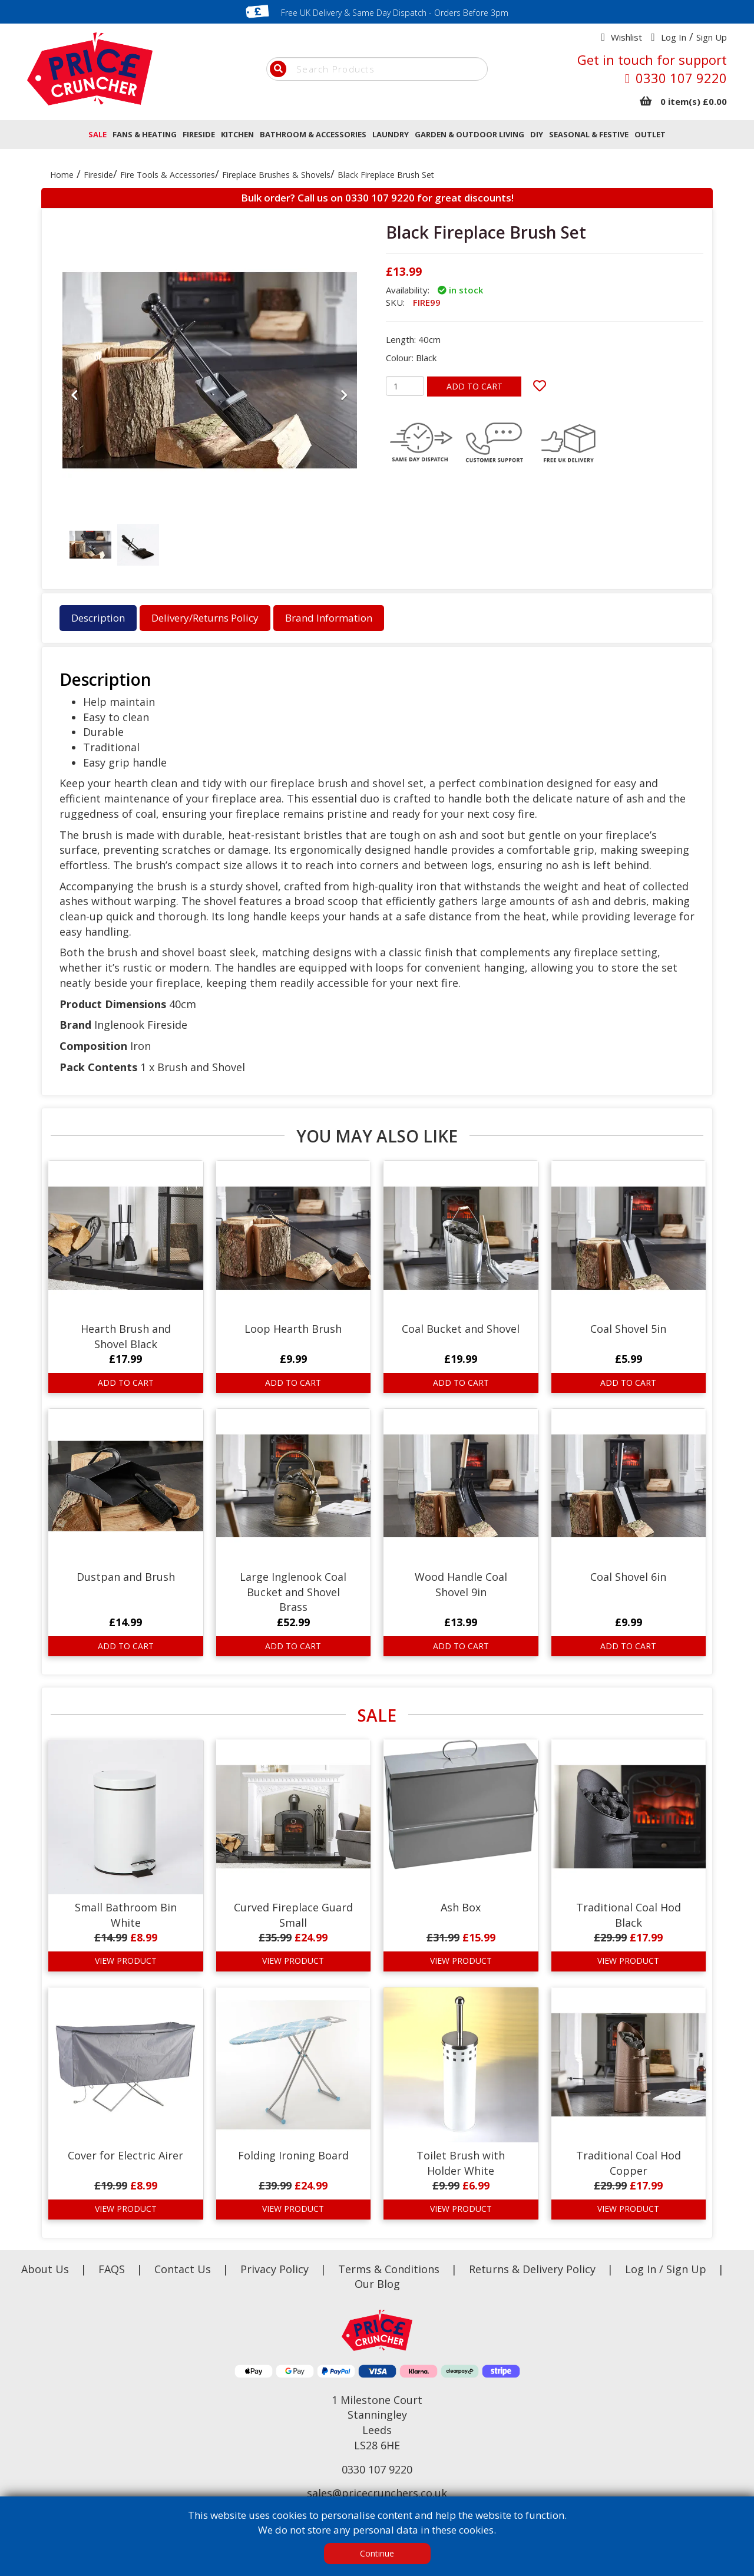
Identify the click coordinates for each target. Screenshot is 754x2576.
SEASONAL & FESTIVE (589, 134)
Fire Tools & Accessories (167, 174)
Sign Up (711, 37)
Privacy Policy (276, 2269)
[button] (74, 479)
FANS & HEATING (145, 134)
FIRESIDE (199, 134)
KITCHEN (237, 134)
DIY (536, 134)
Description (98, 618)
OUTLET (650, 134)
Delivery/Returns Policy (205, 618)
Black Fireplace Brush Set (386, 174)
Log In (673, 37)
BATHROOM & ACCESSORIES (313, 134)
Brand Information (328, 618)
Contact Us (184, 2269)
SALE (97, 134)
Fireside (98, 174)
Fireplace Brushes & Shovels (276, 174)
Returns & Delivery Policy (533, 2269)
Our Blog (377, 2284)
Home (62, 174)
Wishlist (626, 37)
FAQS (113, 2269)
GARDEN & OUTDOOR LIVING (469, 134)
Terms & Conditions (403, 2269)
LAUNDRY (390, 134)
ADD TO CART (474, 386)
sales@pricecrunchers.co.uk (377, 2493)
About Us (46, 2269)
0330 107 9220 (681, 78)
